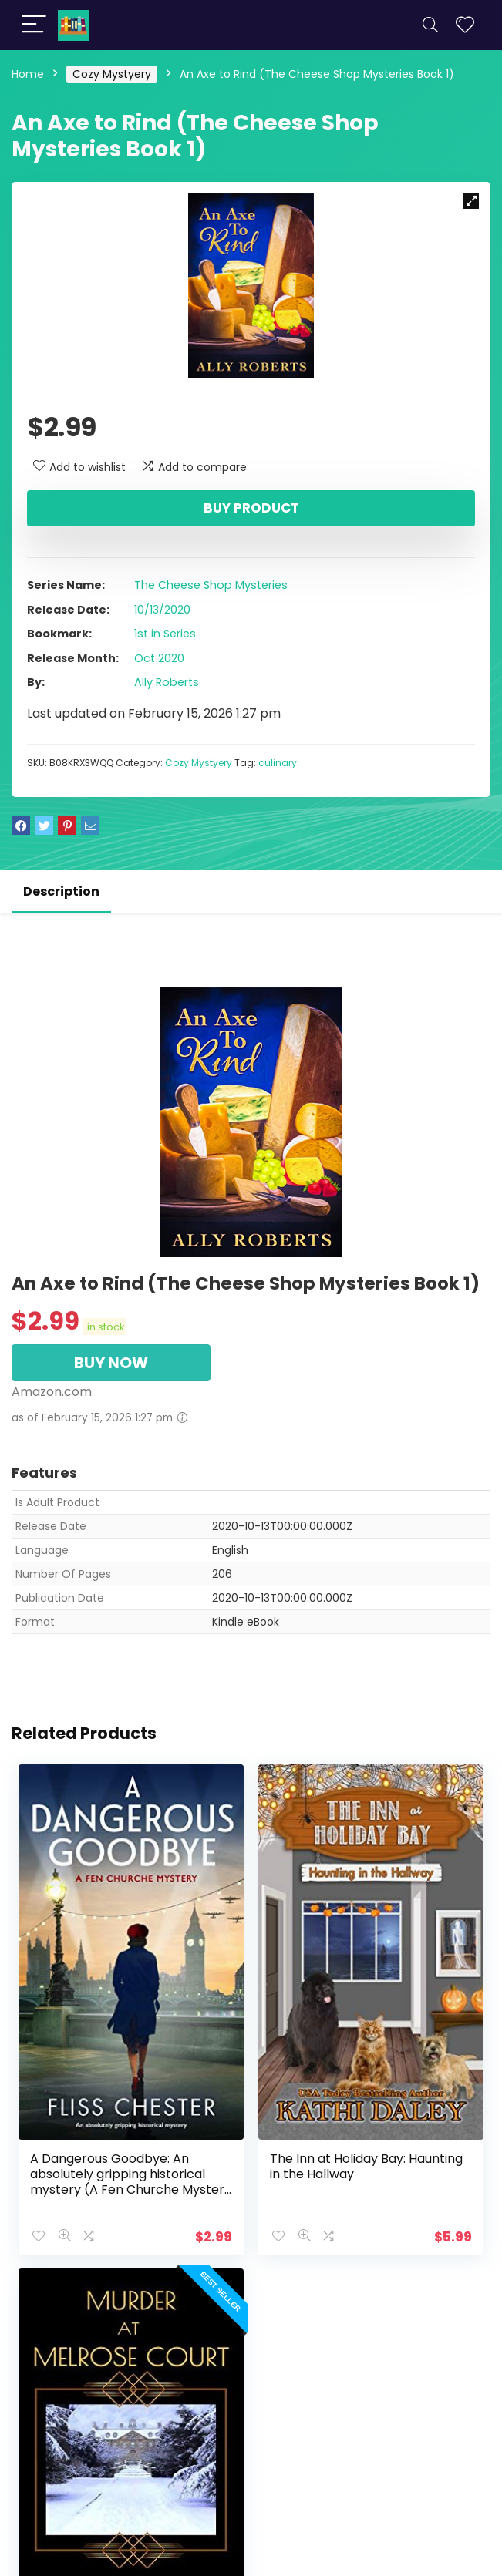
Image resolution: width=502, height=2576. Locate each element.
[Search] (430, 25)
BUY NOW (111, 1363)
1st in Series (165, 633)
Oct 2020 (159, 658)
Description (61, 891)
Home (28, 74)
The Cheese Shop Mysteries (211, 585)
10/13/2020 (162, 609)
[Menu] (33, 25)
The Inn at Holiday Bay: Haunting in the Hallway (366, 2166)
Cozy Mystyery (111, 74)
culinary (277, 762)
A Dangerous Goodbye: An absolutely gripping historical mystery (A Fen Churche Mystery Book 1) (130, 2182)
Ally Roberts (166, 682)
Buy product (251, 508)
